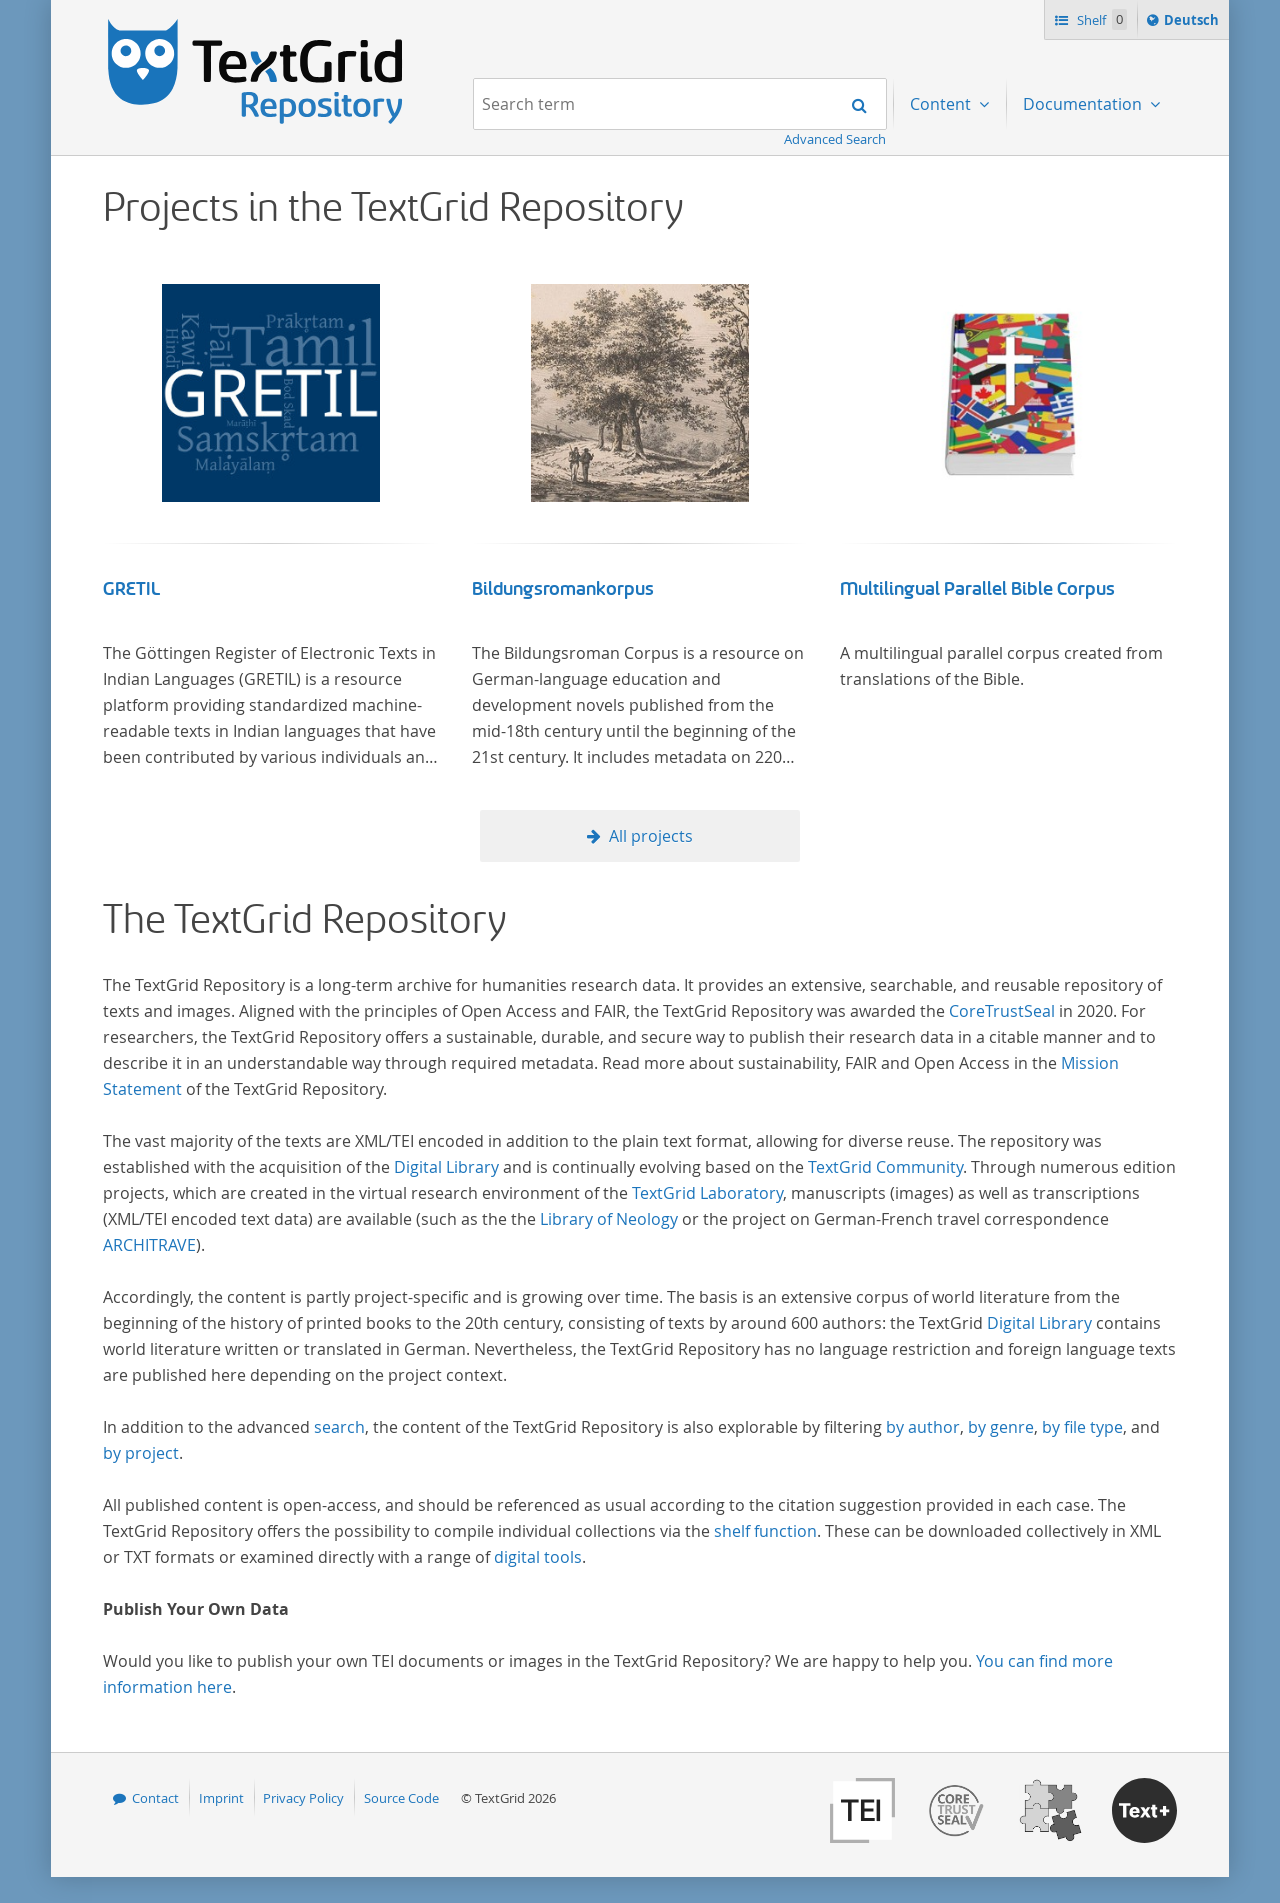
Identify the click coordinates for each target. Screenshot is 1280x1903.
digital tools (538, 1557)
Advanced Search (835, 139)
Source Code (401, 1798)
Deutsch (1193, 23)
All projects (651, 836)
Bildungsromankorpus (563, 589)
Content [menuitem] (942, 104)
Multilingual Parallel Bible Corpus (977, 589)
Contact (155, 1798)
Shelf (1100, 19)
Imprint (221, 1798)
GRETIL (131, 589)
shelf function (765, 1531)
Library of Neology (609, 1219)
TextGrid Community (885, 1167)
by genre (1001, 1427)
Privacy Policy (303, 1798)
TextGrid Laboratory (707, 1193)
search (339, 1427)
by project (141, 1453)
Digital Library (446, 1167)
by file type (1082, 1427)
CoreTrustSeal (1002, 1011)
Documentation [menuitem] (1084, 104)
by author (923, 1427)
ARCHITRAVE (149, 1245)
